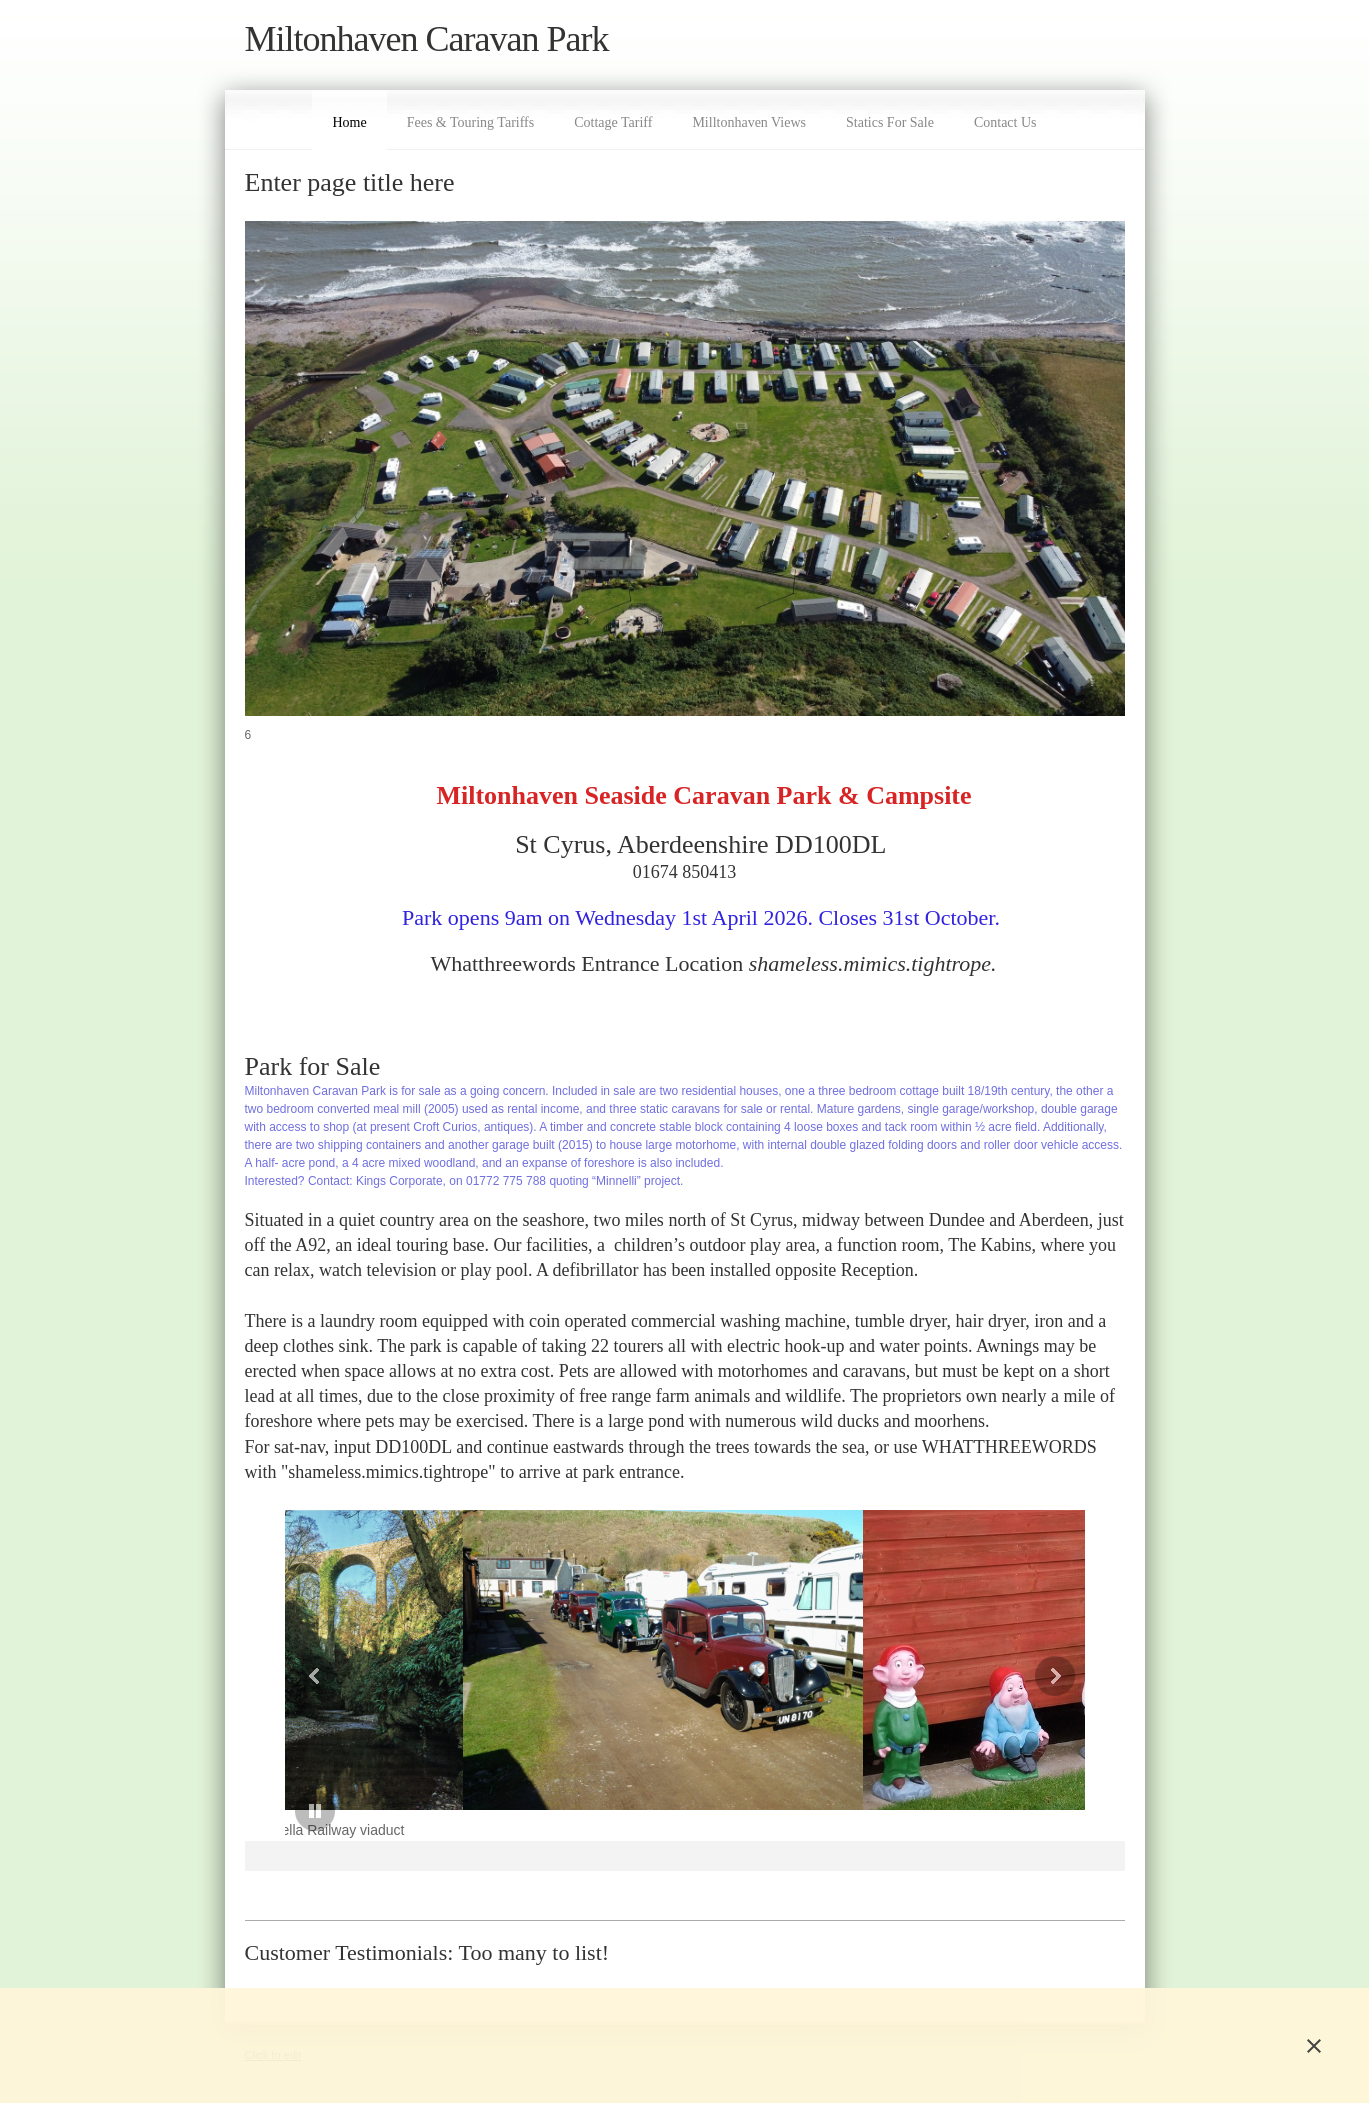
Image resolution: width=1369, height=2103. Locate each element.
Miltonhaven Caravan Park (427, 39)
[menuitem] (349, 120)
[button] (358, 1675)
